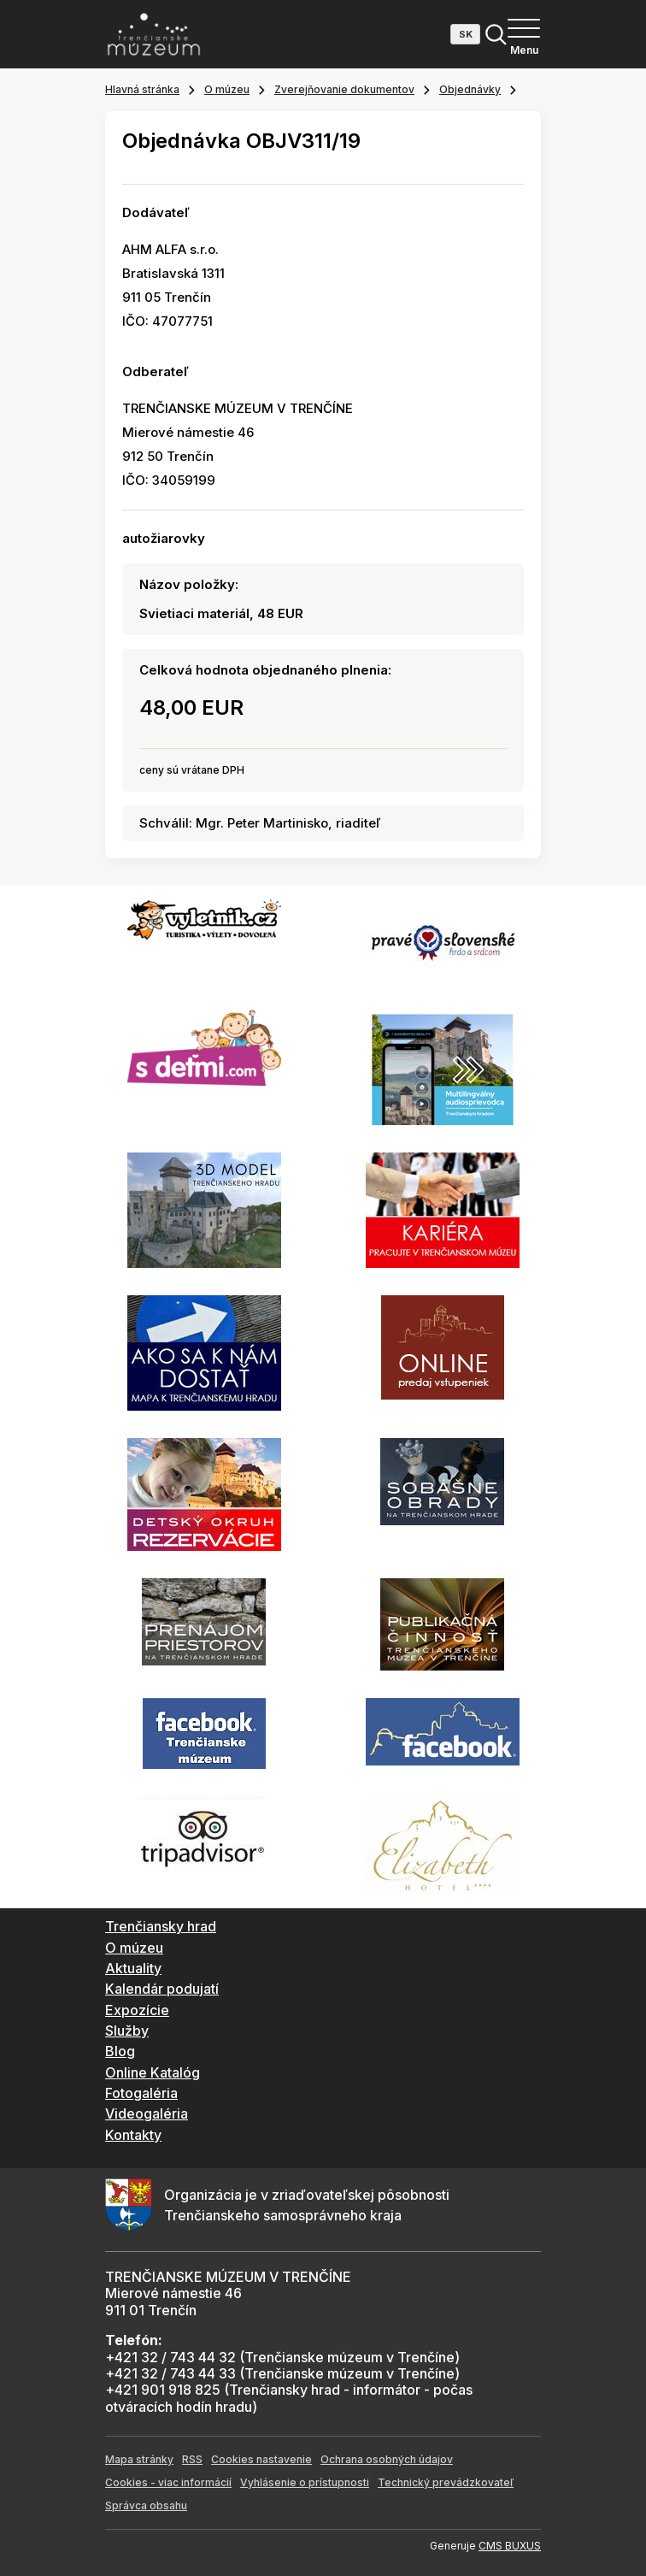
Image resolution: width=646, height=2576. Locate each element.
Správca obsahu (146, 2505)
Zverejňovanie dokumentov (344, 89)
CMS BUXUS (510, 2545)
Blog (120, 2051)
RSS (192, 2459)
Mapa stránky (139, 2459)
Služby (127, 2030)
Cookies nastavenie (261, 2459)
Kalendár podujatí (162, 1988)
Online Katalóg (152, 2072)
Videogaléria (146, 2113)
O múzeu (227, 89)
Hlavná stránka (142, 89)
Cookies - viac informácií (168, 2482)
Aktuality (133, 1968)
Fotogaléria (141, 2092)
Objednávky (470, 89)
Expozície (137, 2010)
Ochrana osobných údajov (386, 2459)
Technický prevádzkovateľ (446, 2482)
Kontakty (133, 2134)
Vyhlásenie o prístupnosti (304, 2482)
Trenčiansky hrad (160, 1926)
